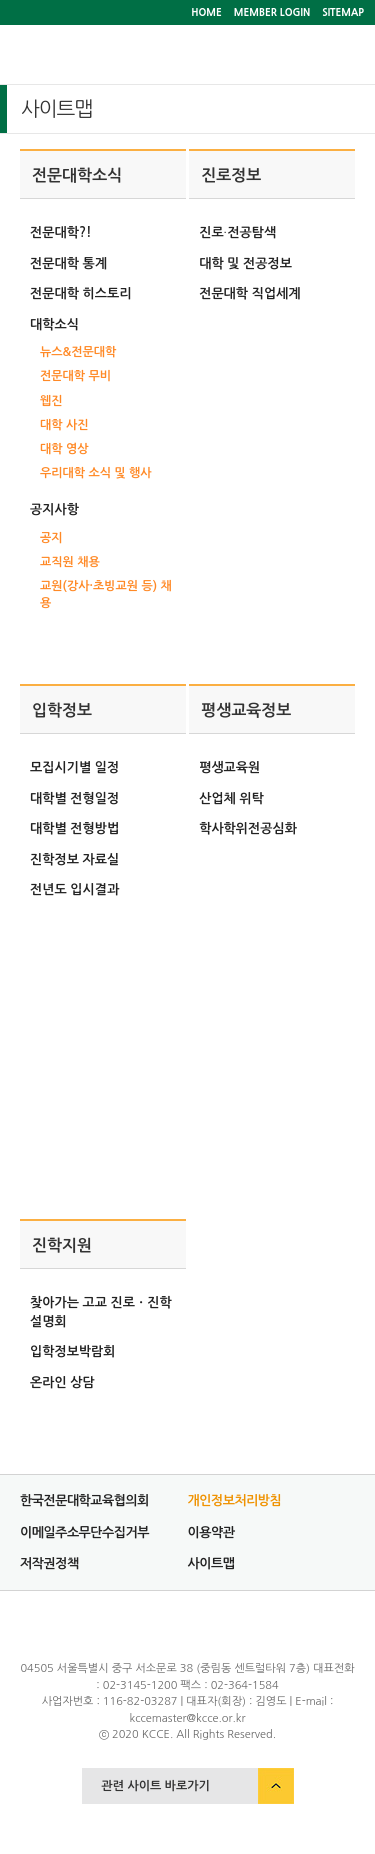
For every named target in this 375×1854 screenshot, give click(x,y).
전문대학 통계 (68, 263)
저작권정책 (49, 1563)
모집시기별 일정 (74, 767)
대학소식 (54, 324)
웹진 (51, 401)
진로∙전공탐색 (237, 232)
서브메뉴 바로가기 (0, 0)
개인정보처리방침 (235, 1500)
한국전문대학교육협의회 (84, 1500)
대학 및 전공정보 (245, 263)
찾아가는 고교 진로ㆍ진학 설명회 (101, 1312)
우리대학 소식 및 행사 (96, 473)
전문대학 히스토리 (80, 293)
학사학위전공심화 (248, 828)
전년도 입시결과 (74, 889)
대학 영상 (64, 449)
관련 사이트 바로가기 (156, 1786)
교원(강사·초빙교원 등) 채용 (106, 594)
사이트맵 (211, 1563)
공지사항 (54, 509)
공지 (51, 538)
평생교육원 (229, 767)
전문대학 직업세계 (249, 293)
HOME (206, 12)
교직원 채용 (70, 562)
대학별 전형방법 (74, 828)
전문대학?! (60, 232)
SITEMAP (343, 12)
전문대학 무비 (75, 376)
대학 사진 (64, 425)
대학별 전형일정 (74, 798)
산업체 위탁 (231, 798)
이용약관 (211, 1532)
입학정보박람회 (73, 1351)
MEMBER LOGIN (272, 12)
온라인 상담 (62, 1382)
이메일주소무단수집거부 (84, 1532)
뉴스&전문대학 (78, 352)
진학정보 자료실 (74, 859)
